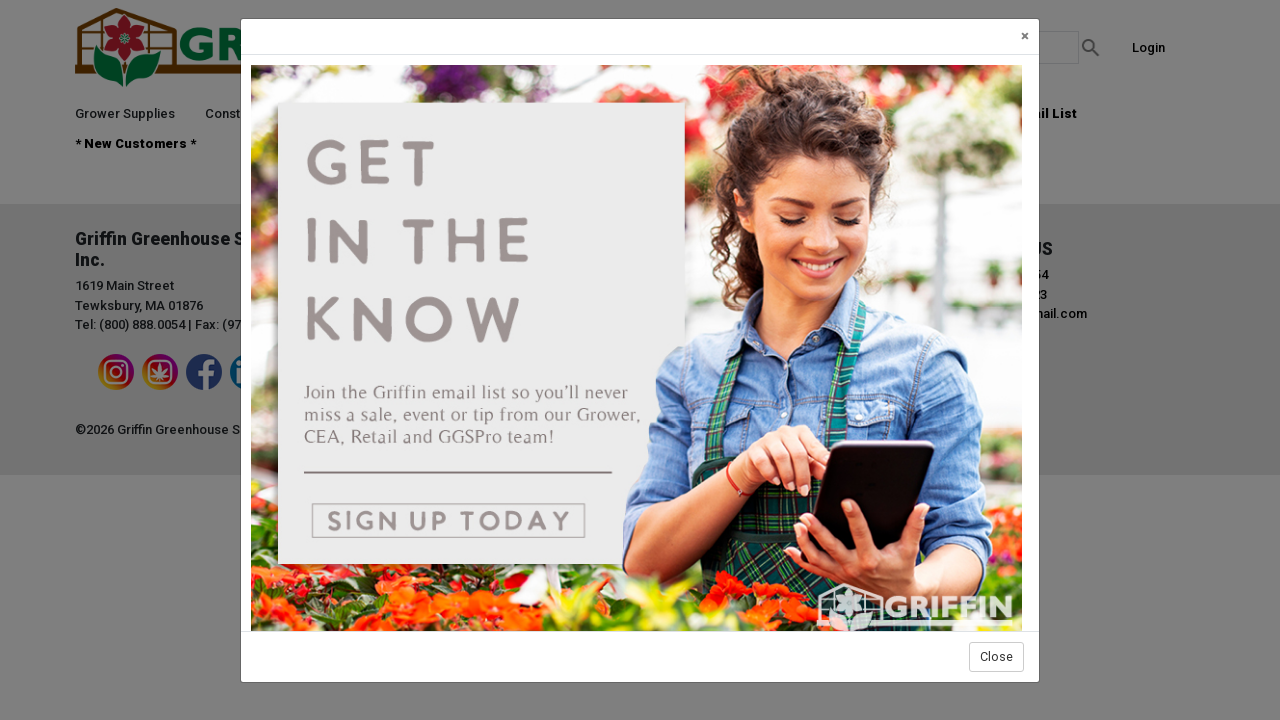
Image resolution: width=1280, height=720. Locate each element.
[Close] (1025, 36)
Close (996, 656)
